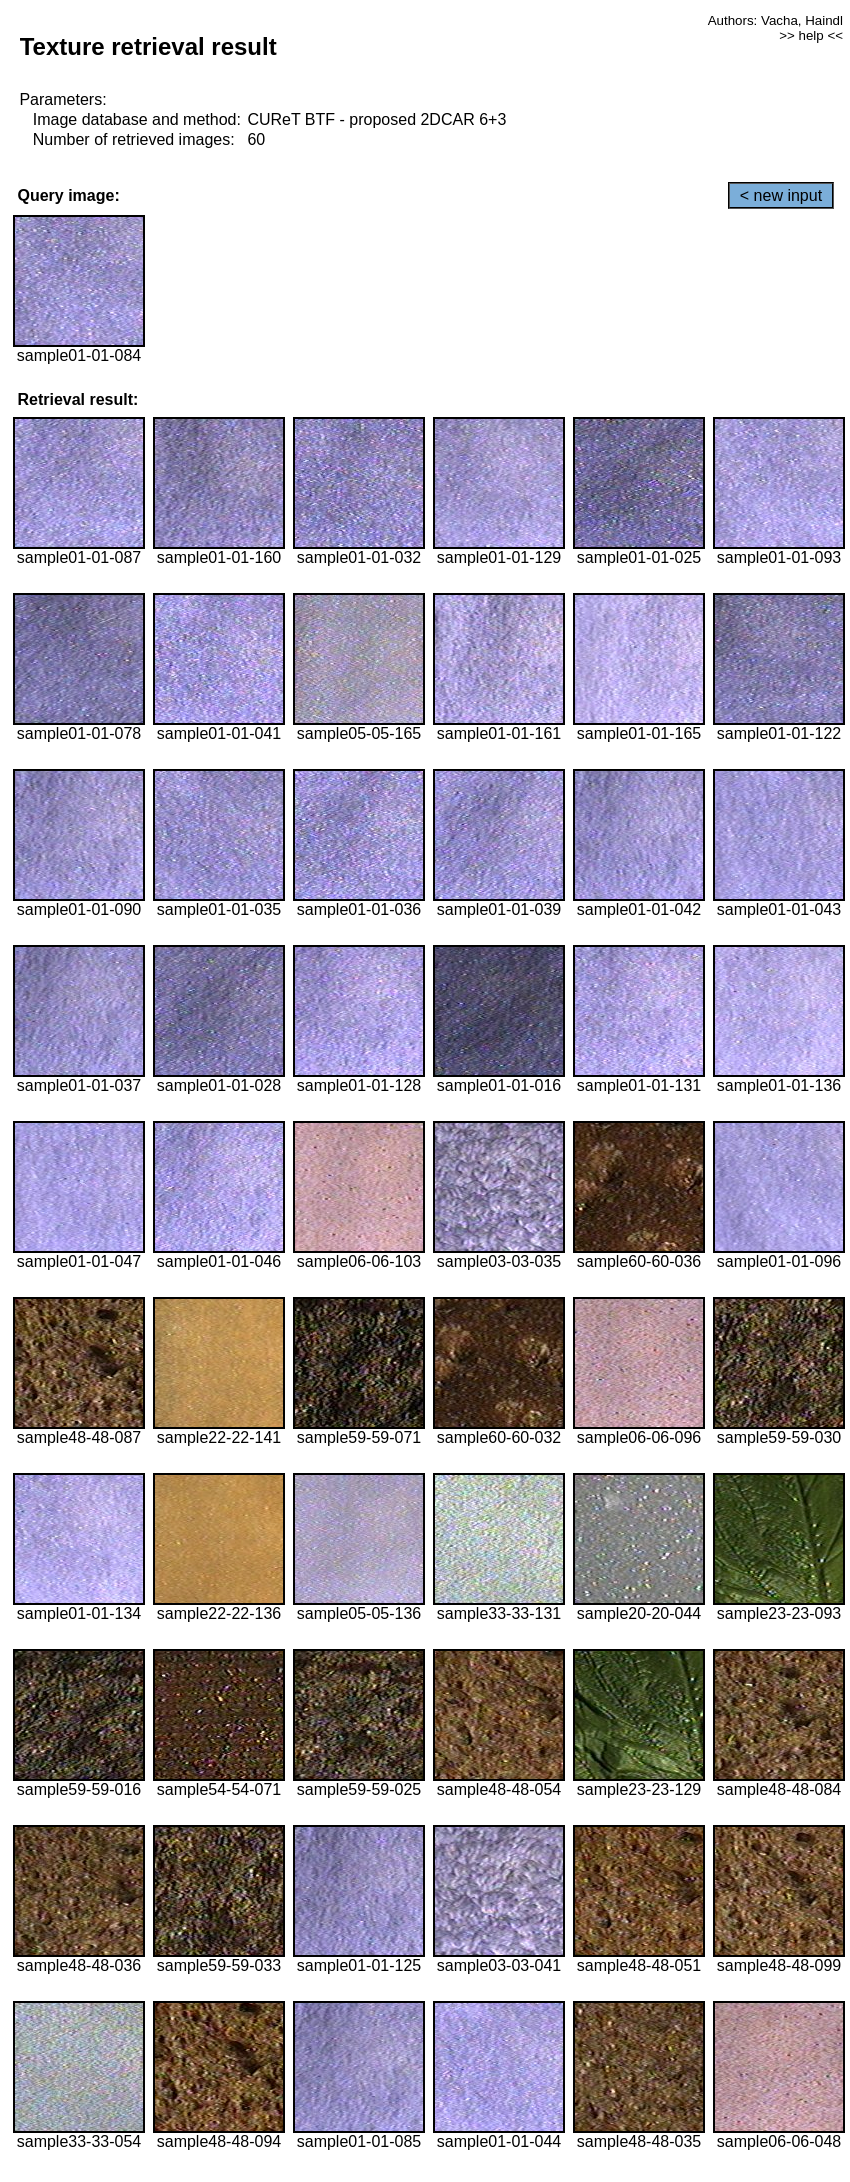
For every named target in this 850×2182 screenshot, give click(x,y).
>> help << (811, 35)
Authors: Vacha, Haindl (775, 20)
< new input (781, 195)
